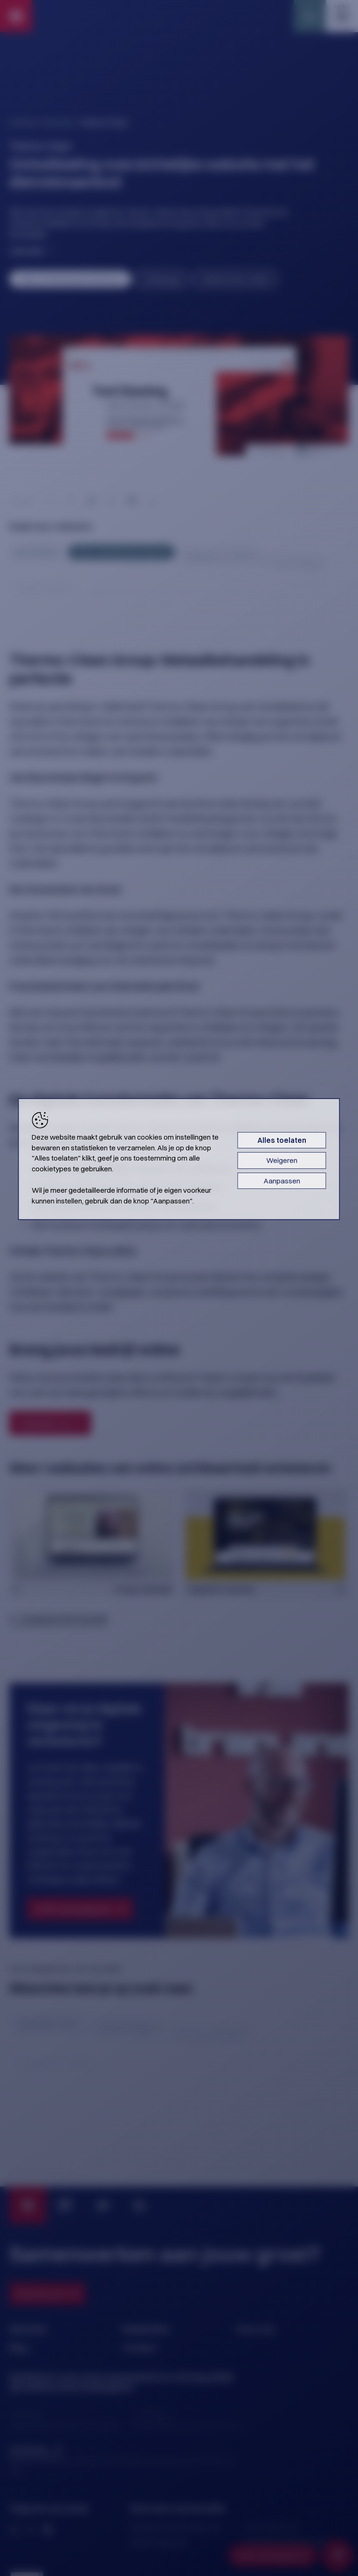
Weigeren (281, 1160)
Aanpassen (282, 1180)
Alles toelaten (281, 1140)
